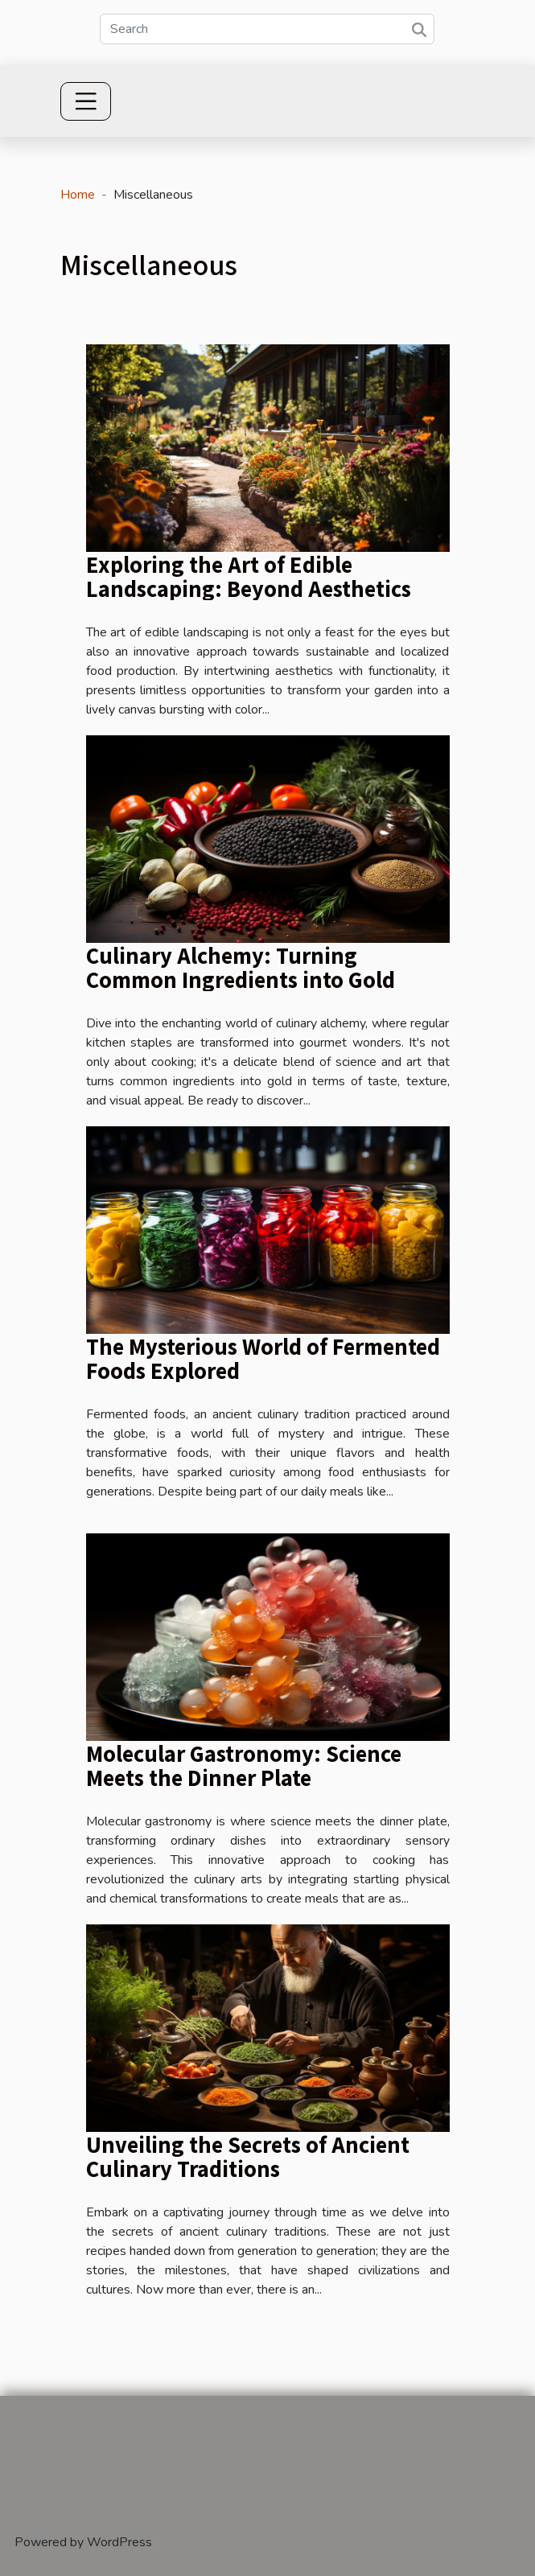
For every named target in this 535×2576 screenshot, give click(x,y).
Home (77, 195)
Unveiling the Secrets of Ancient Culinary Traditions (247, 2156)
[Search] (267, 29)
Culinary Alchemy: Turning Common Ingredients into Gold (240, 967)
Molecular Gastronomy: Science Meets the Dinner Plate (243, 1765)
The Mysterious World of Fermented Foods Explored (263, 1358)
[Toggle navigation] (86, 101)
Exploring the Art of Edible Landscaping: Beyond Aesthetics (248, 576)
